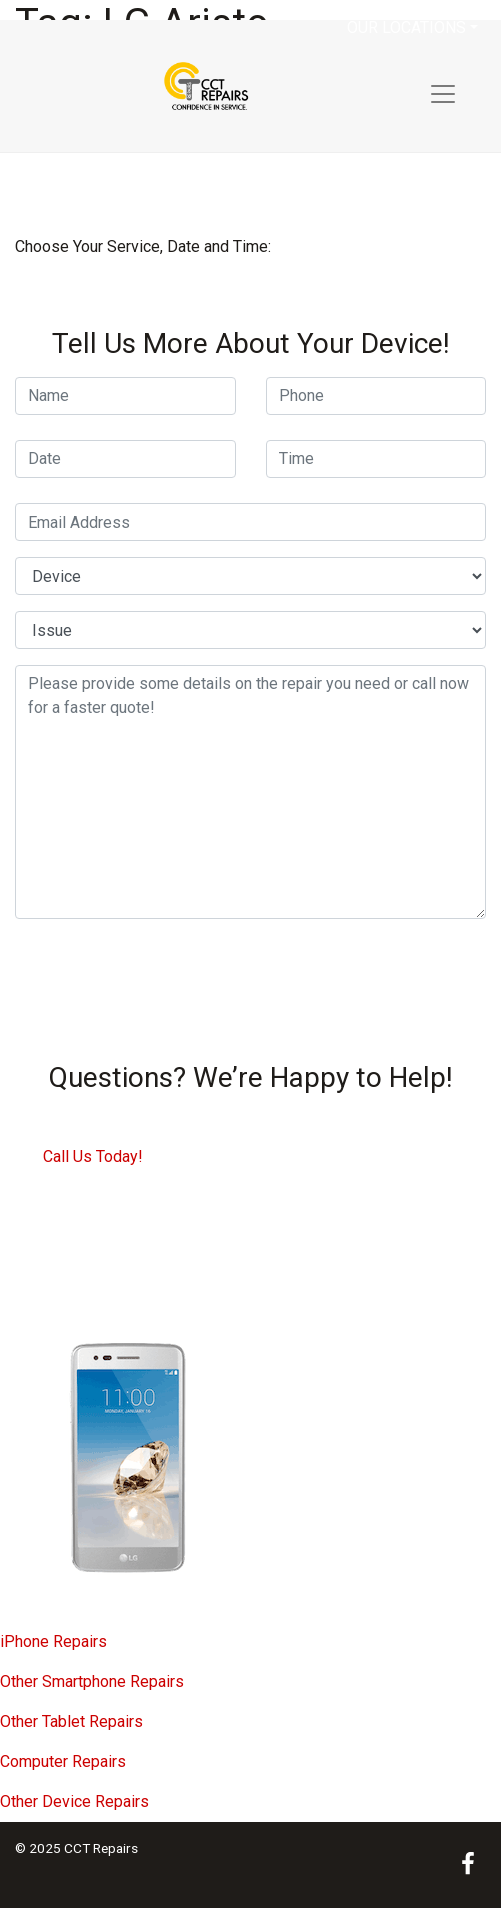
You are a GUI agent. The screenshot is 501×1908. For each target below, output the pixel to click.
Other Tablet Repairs (71, 1721)
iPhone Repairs (53, 1641)
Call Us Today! (93, 1156)
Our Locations (406, 27)
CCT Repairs (101, 1848)
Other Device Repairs (74, 1801)
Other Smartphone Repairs (92, 1681)
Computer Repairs (63, 1761)
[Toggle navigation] (443, 94)
